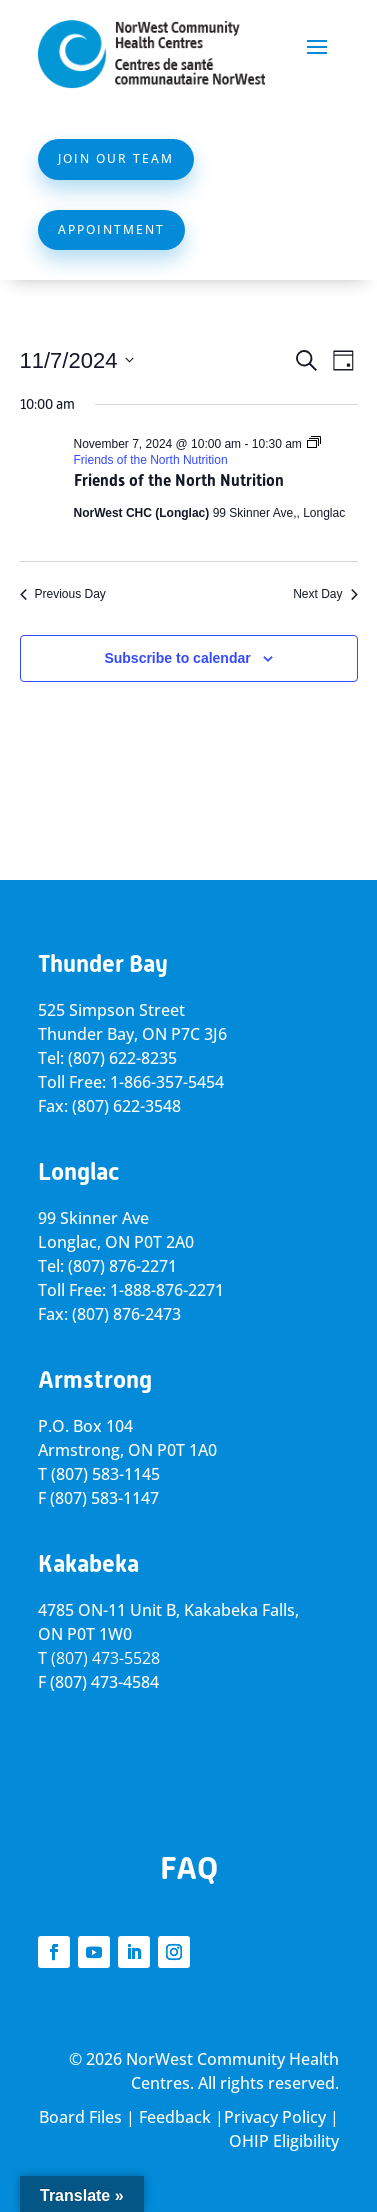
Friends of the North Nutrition (179, 480)
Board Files (80, 2117)
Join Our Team (116, 158)
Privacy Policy (275, 2117)
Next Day (325, 594)
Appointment (111, 229)
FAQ (189, 1868)
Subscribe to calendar (177, 658)
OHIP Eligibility (284, 2141)
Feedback (175, 2117)
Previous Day (63, 594)
